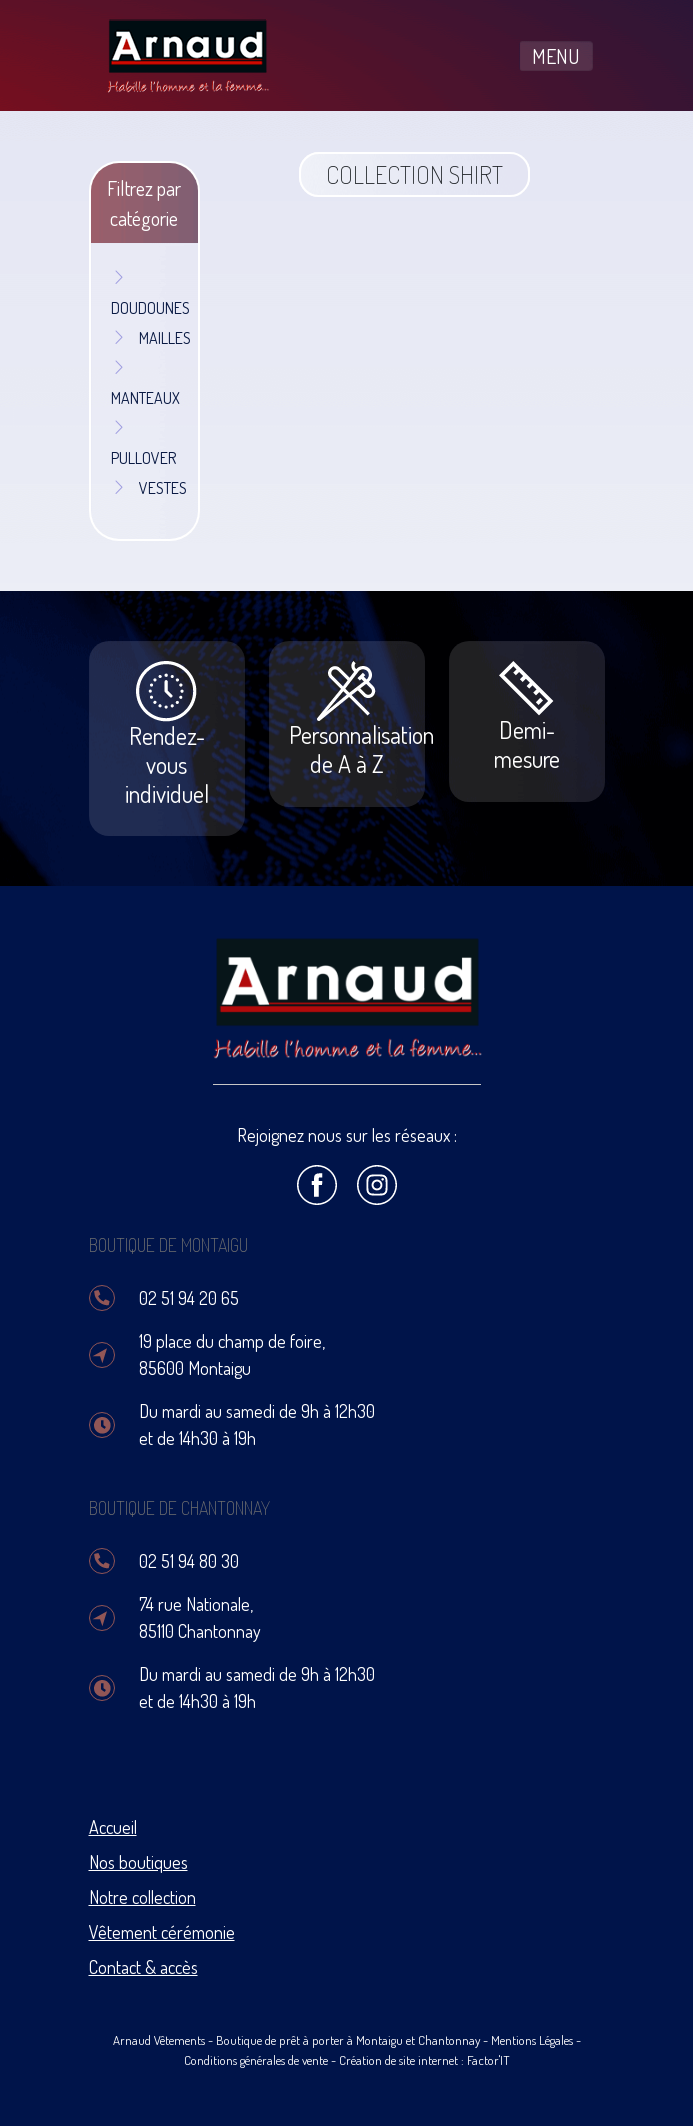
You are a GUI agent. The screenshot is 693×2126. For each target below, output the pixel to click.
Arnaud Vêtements (159, 2040)
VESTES (149, 488)
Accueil (113, 1827)
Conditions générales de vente (256, 2060)
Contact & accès (143, 1967)
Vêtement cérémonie (162, 1932)
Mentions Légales (532, 2040)
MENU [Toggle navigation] (556, 56)
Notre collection (142, 1897)
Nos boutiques (138, 1862)
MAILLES (151, 338)
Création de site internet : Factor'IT (424, 2060)
